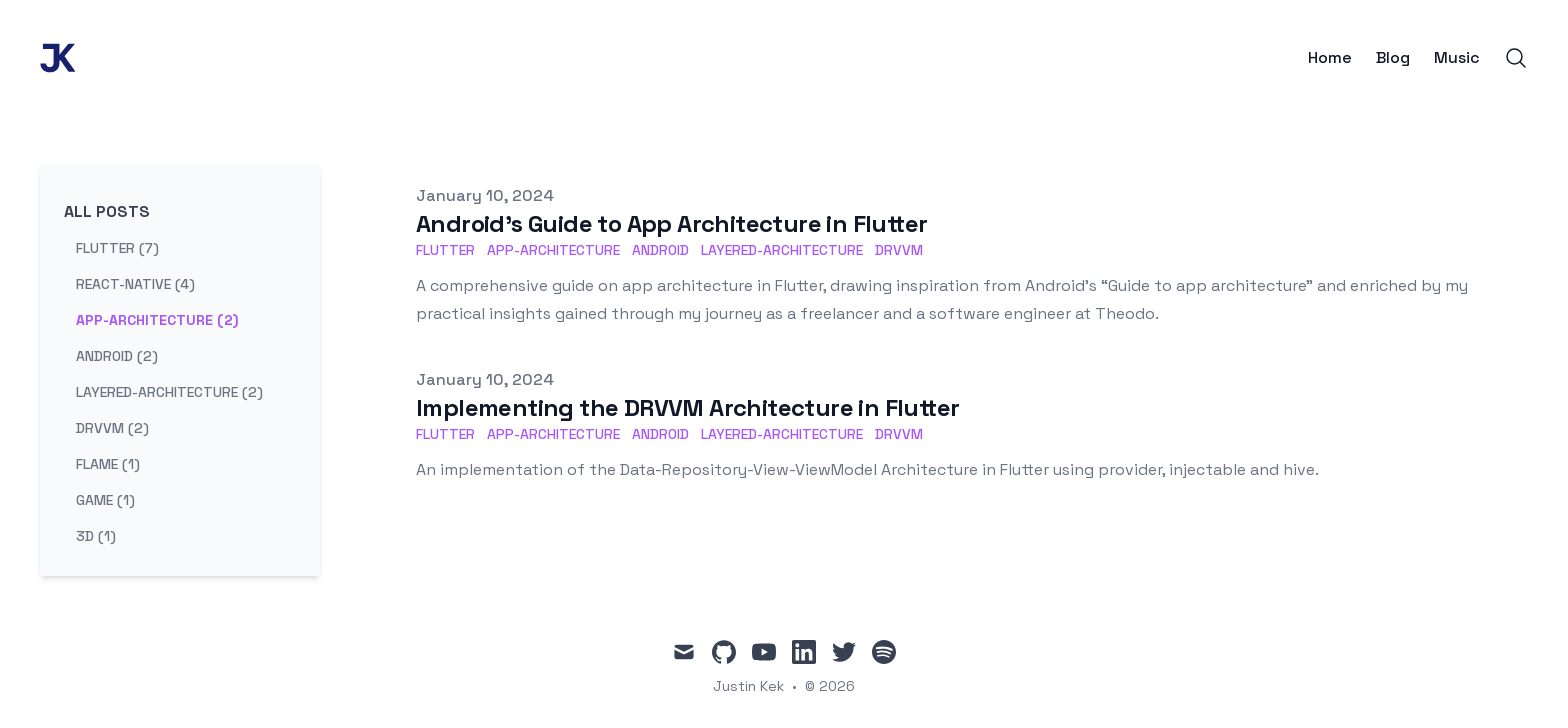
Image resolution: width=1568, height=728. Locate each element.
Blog (1393, 58)
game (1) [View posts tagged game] (105, 500)
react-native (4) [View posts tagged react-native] (135, 284)
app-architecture (553, 250)
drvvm (899, 250)
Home (1330, 58)
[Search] (1516, 58)
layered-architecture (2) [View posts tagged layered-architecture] (169, 392)
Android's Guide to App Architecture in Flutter (671, 223)
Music (1457, 58)
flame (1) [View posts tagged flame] (108, 464)
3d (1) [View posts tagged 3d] (96, 536)
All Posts (107, 211)
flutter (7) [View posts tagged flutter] (117, 248)
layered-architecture (782, 250)
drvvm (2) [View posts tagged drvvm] (112, 428)
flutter (445, 250)
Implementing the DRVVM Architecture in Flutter (687, 407)
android (660, 250)
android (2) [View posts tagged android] (117, 356)
